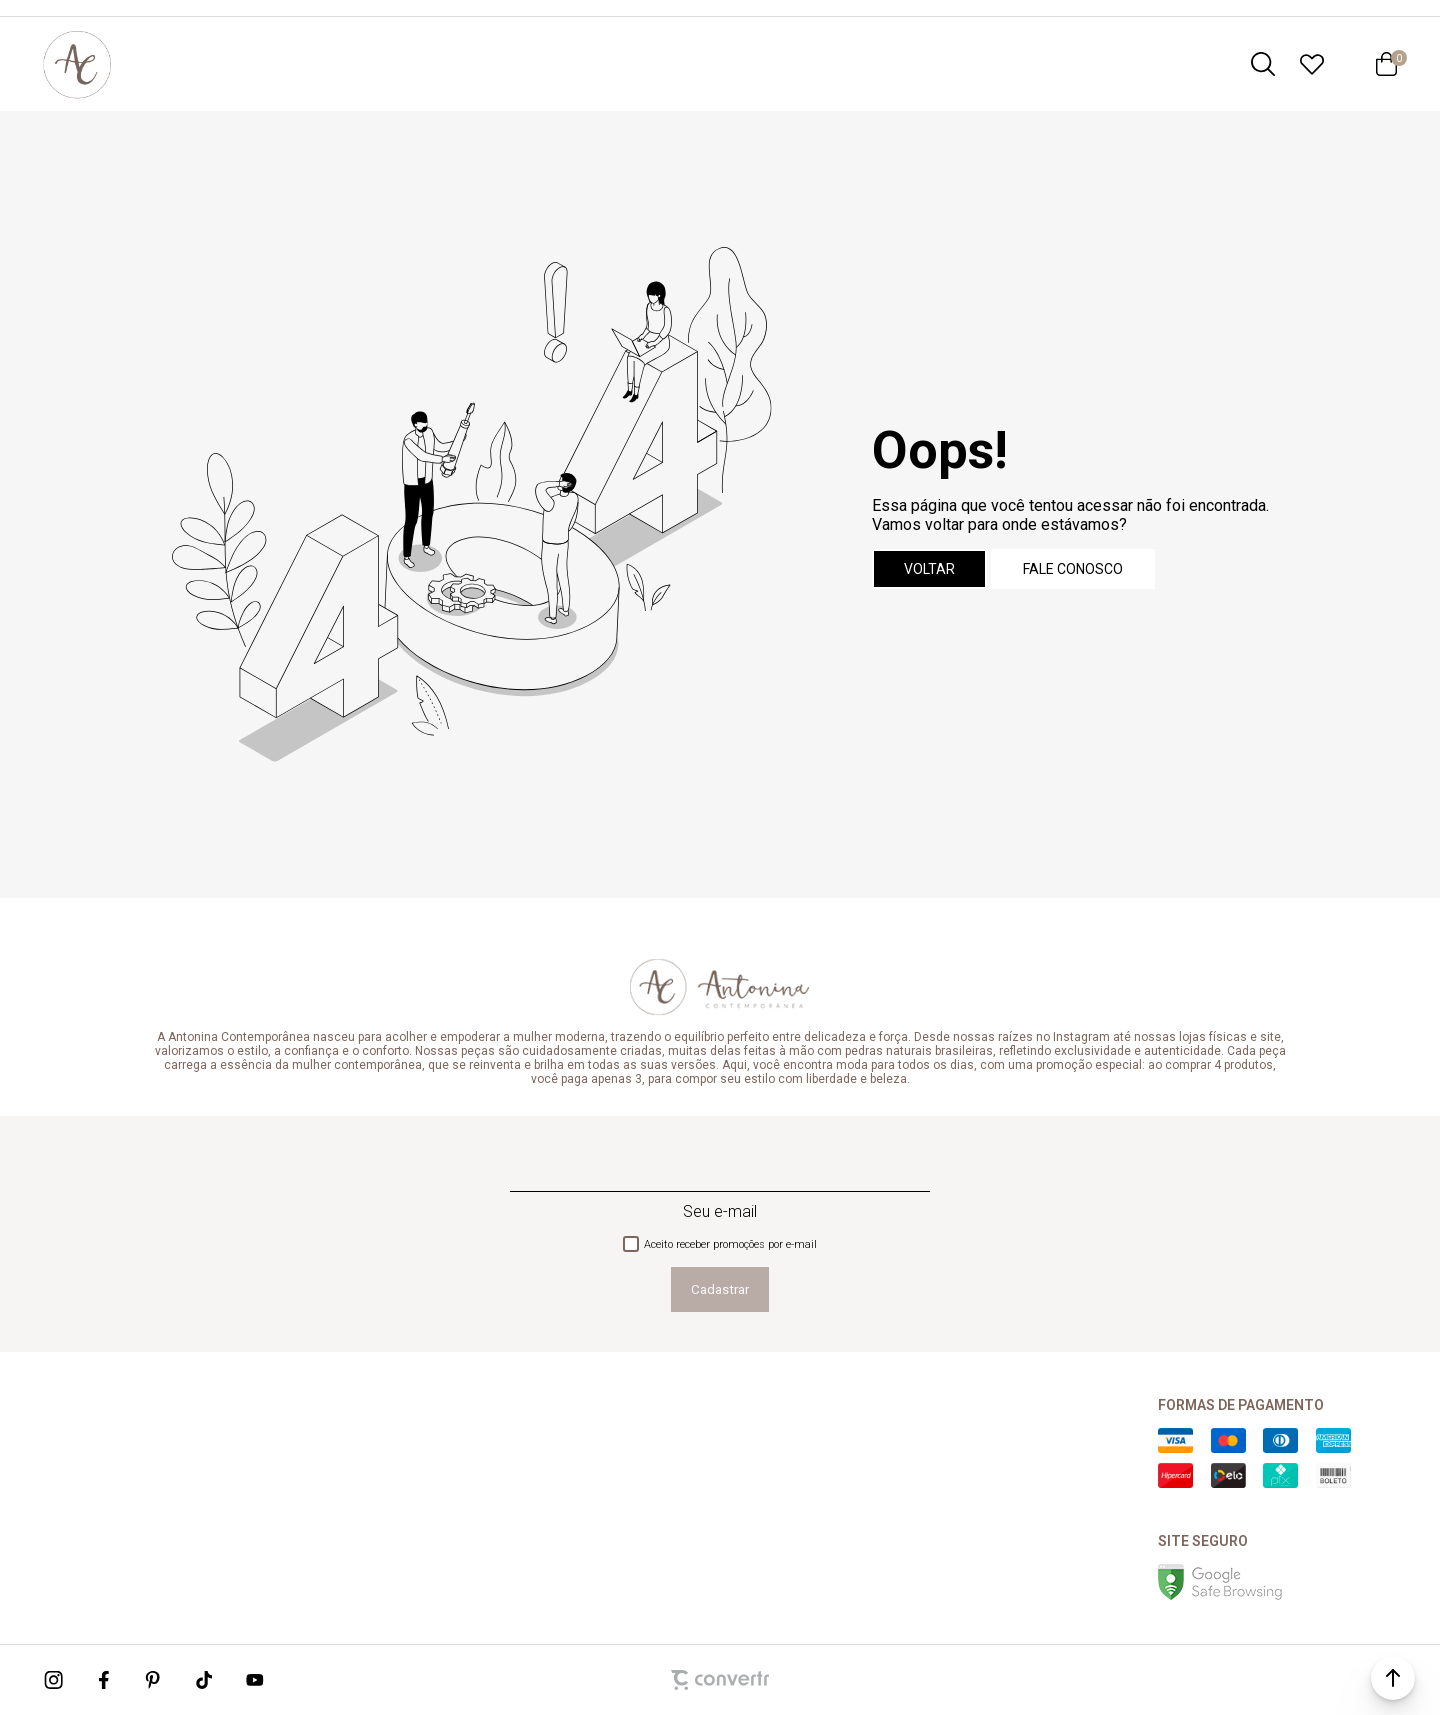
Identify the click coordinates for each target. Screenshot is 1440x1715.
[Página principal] (77, 64)
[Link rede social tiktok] (205, 1680)
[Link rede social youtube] (255, 1680)
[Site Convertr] (720, 1680)
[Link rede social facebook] (105, 1680)
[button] (1393, 1678)
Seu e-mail (720, 1211)
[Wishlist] (1312, 64)
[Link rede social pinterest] (155, 1680)
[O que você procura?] (1263, 64)
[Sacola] (1386, 64)
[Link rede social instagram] (55, 1680)
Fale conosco (1073, 569)
